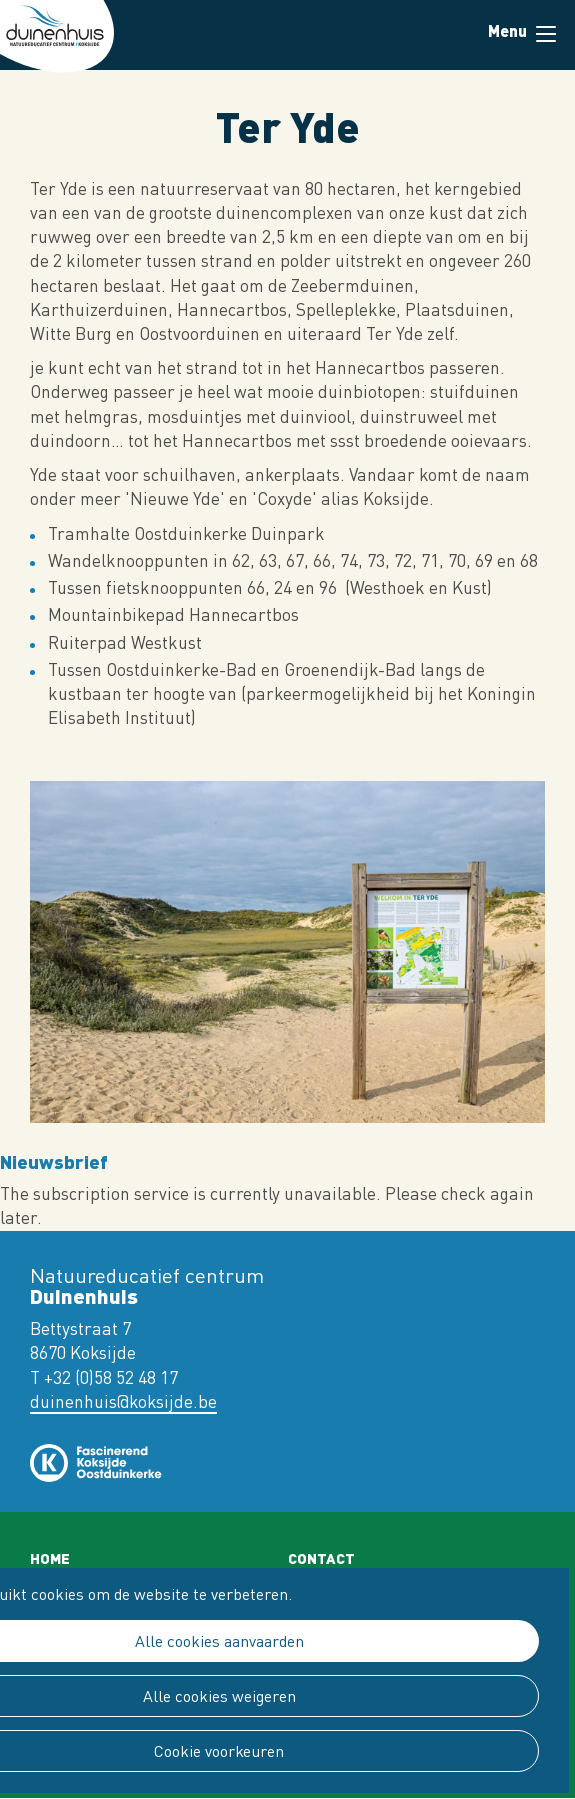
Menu (546, 34)
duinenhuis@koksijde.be (123, 1401)
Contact (321, 1558)
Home (50, 1558)
